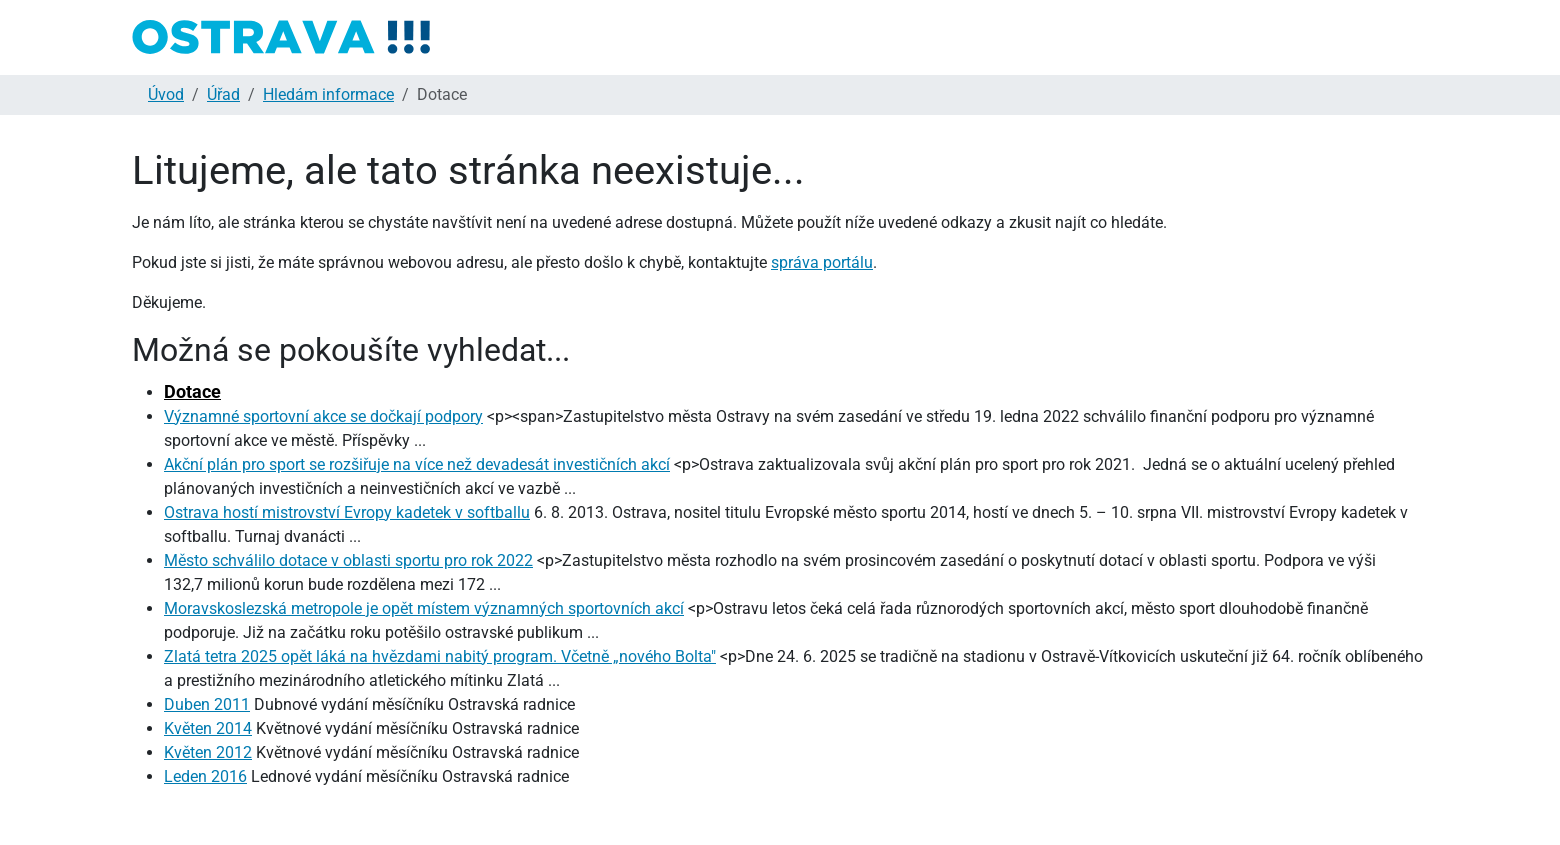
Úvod (166, 94)
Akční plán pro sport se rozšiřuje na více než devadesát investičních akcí (417, 464)
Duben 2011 (207, 704)
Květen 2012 (208, 752)
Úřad (223, 94)
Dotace (192, 391)
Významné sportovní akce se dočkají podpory (323, 416)
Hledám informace (328, 94)
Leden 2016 (205, 776)
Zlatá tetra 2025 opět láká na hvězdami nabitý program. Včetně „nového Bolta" (440, 656)
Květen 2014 (208, 728)
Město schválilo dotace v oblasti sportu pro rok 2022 (348, 560)
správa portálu (822, 262)
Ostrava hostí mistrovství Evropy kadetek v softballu (347, 512)
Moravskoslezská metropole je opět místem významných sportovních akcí (424, 608)
